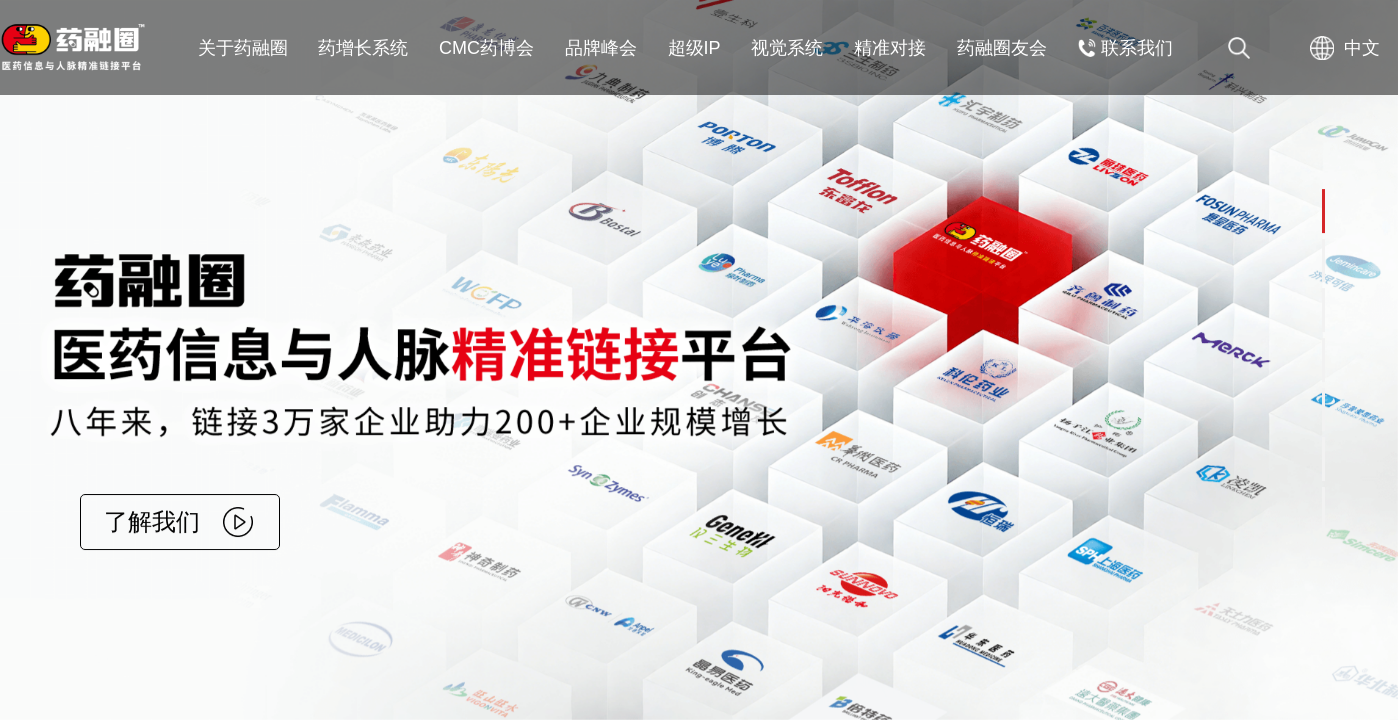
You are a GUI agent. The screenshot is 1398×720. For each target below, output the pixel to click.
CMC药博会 (486, 48)
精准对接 (890, 48)
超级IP (694, 48)
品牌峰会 (601, 48)
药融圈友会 (1002, 48)
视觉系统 (787, 48)
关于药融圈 (243, 48)
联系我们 (1125, 48)
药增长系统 (363, 48)
